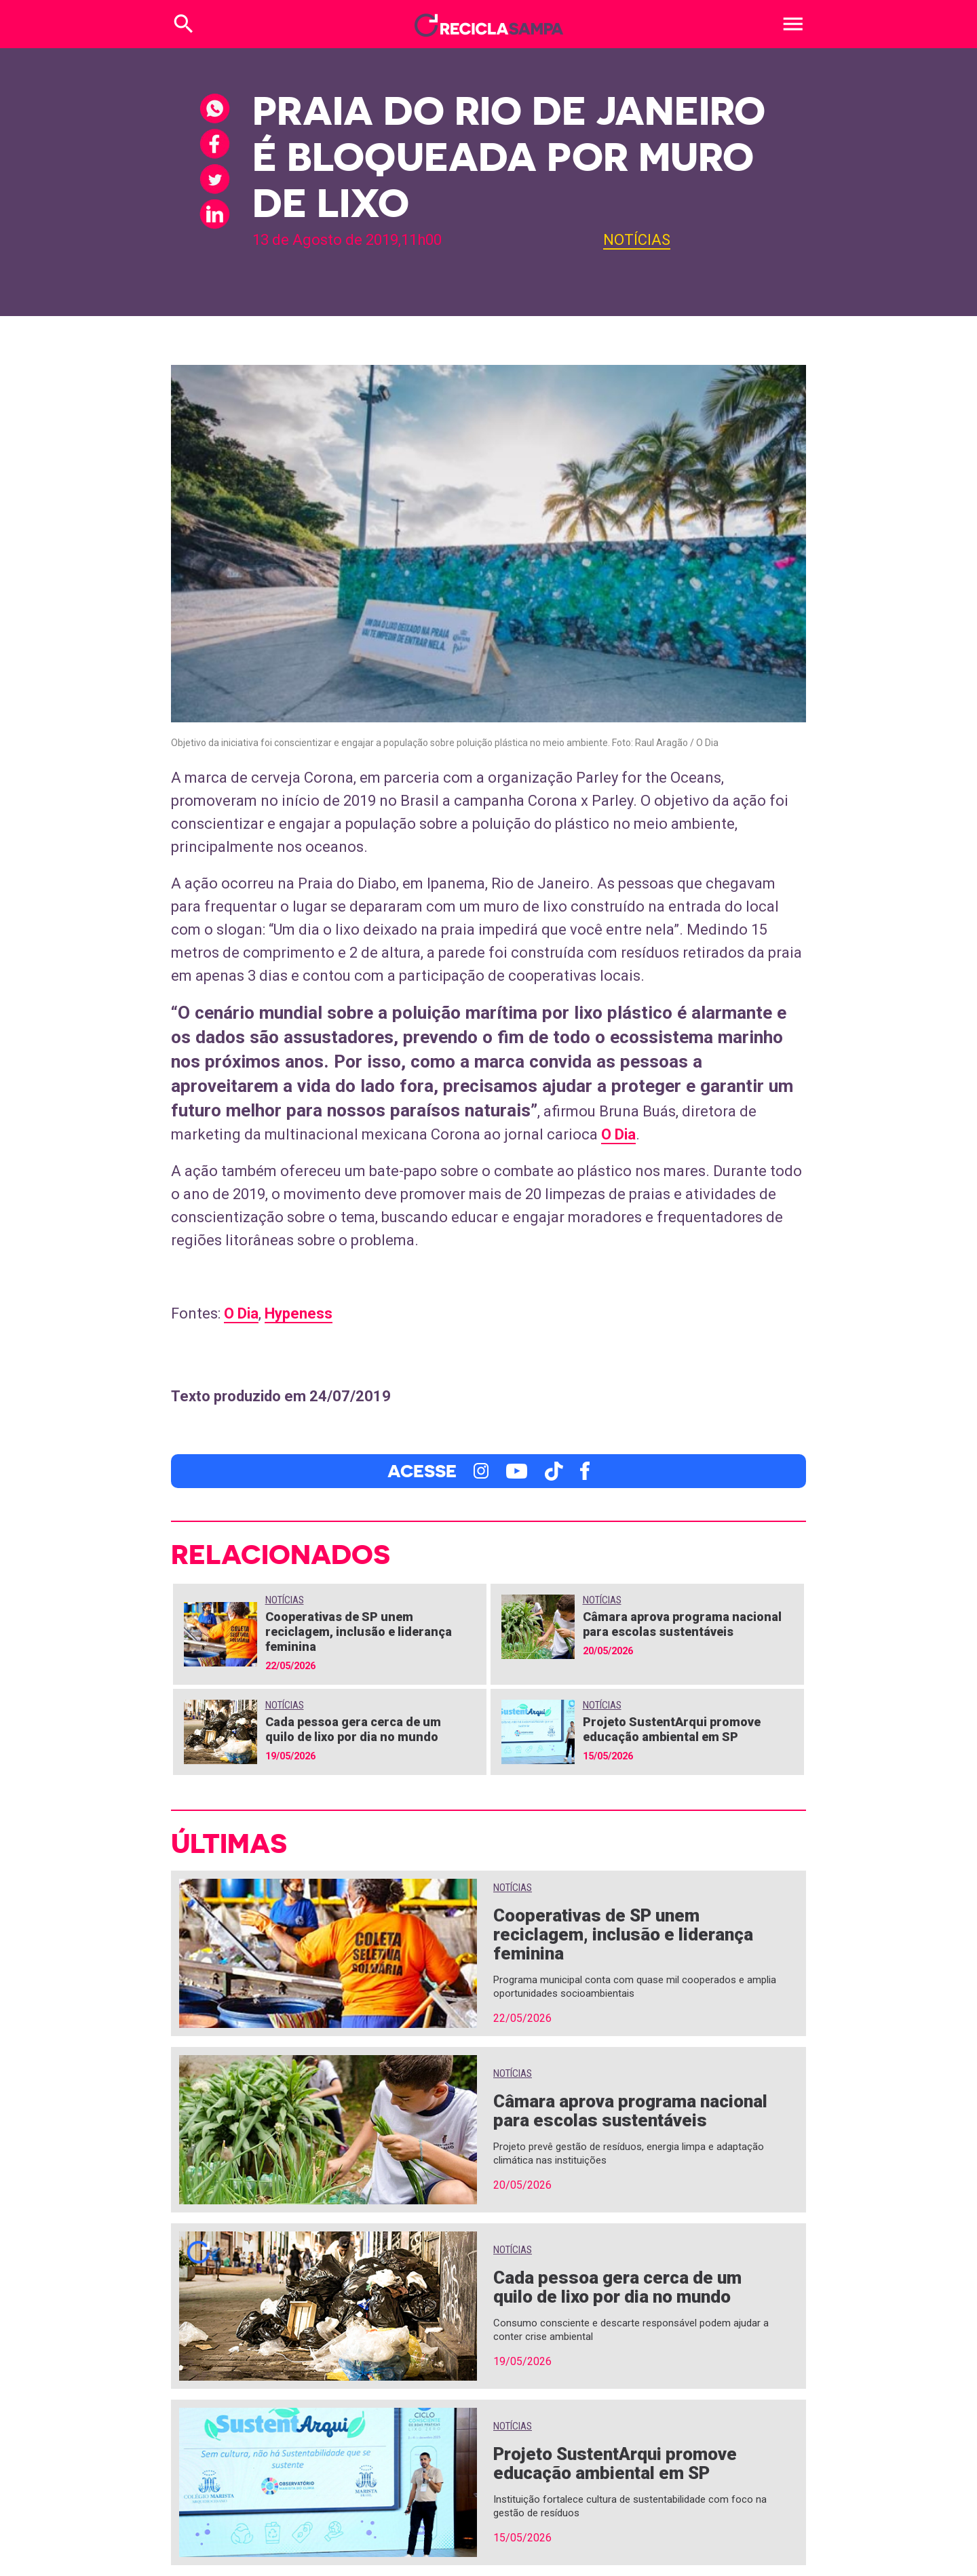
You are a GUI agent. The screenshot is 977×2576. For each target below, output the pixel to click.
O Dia (618, 1134)
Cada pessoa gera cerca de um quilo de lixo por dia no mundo (353, 1729)
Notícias (636, 239)
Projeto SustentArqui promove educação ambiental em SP (672, 1729)
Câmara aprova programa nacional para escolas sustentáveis (682, 1624)
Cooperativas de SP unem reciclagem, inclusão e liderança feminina (358, 1631)
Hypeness (298, 1313)
